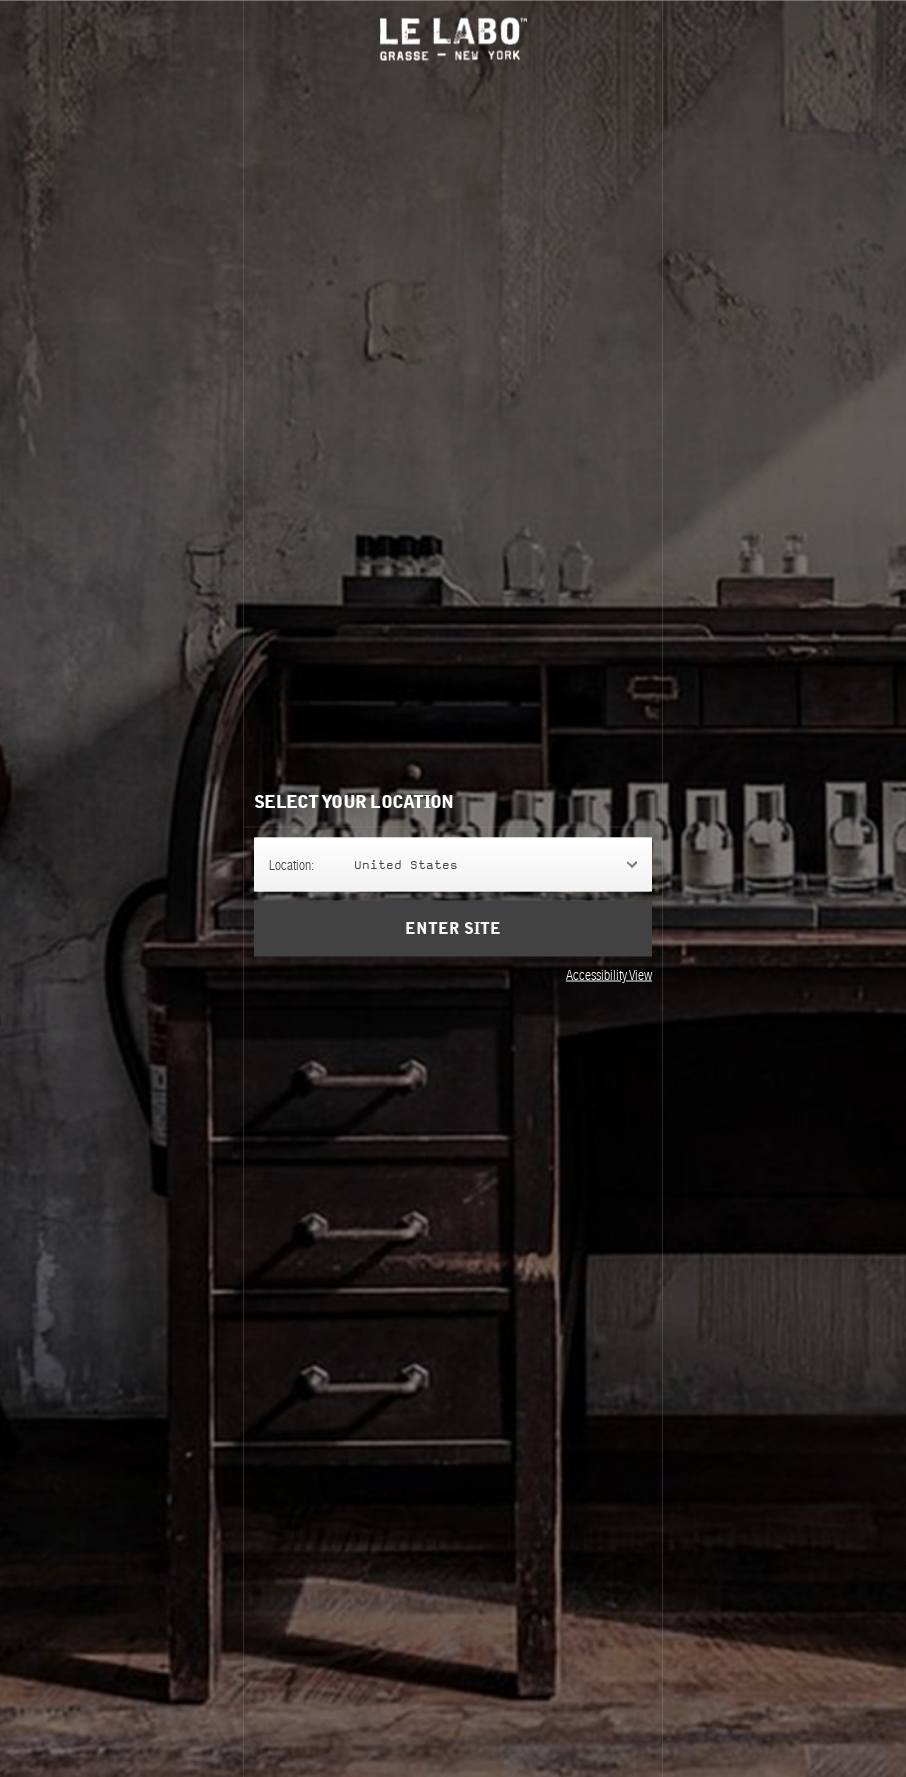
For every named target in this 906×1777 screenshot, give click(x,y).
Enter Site (453, 928)
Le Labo (453, 38)
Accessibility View (609, 974)
